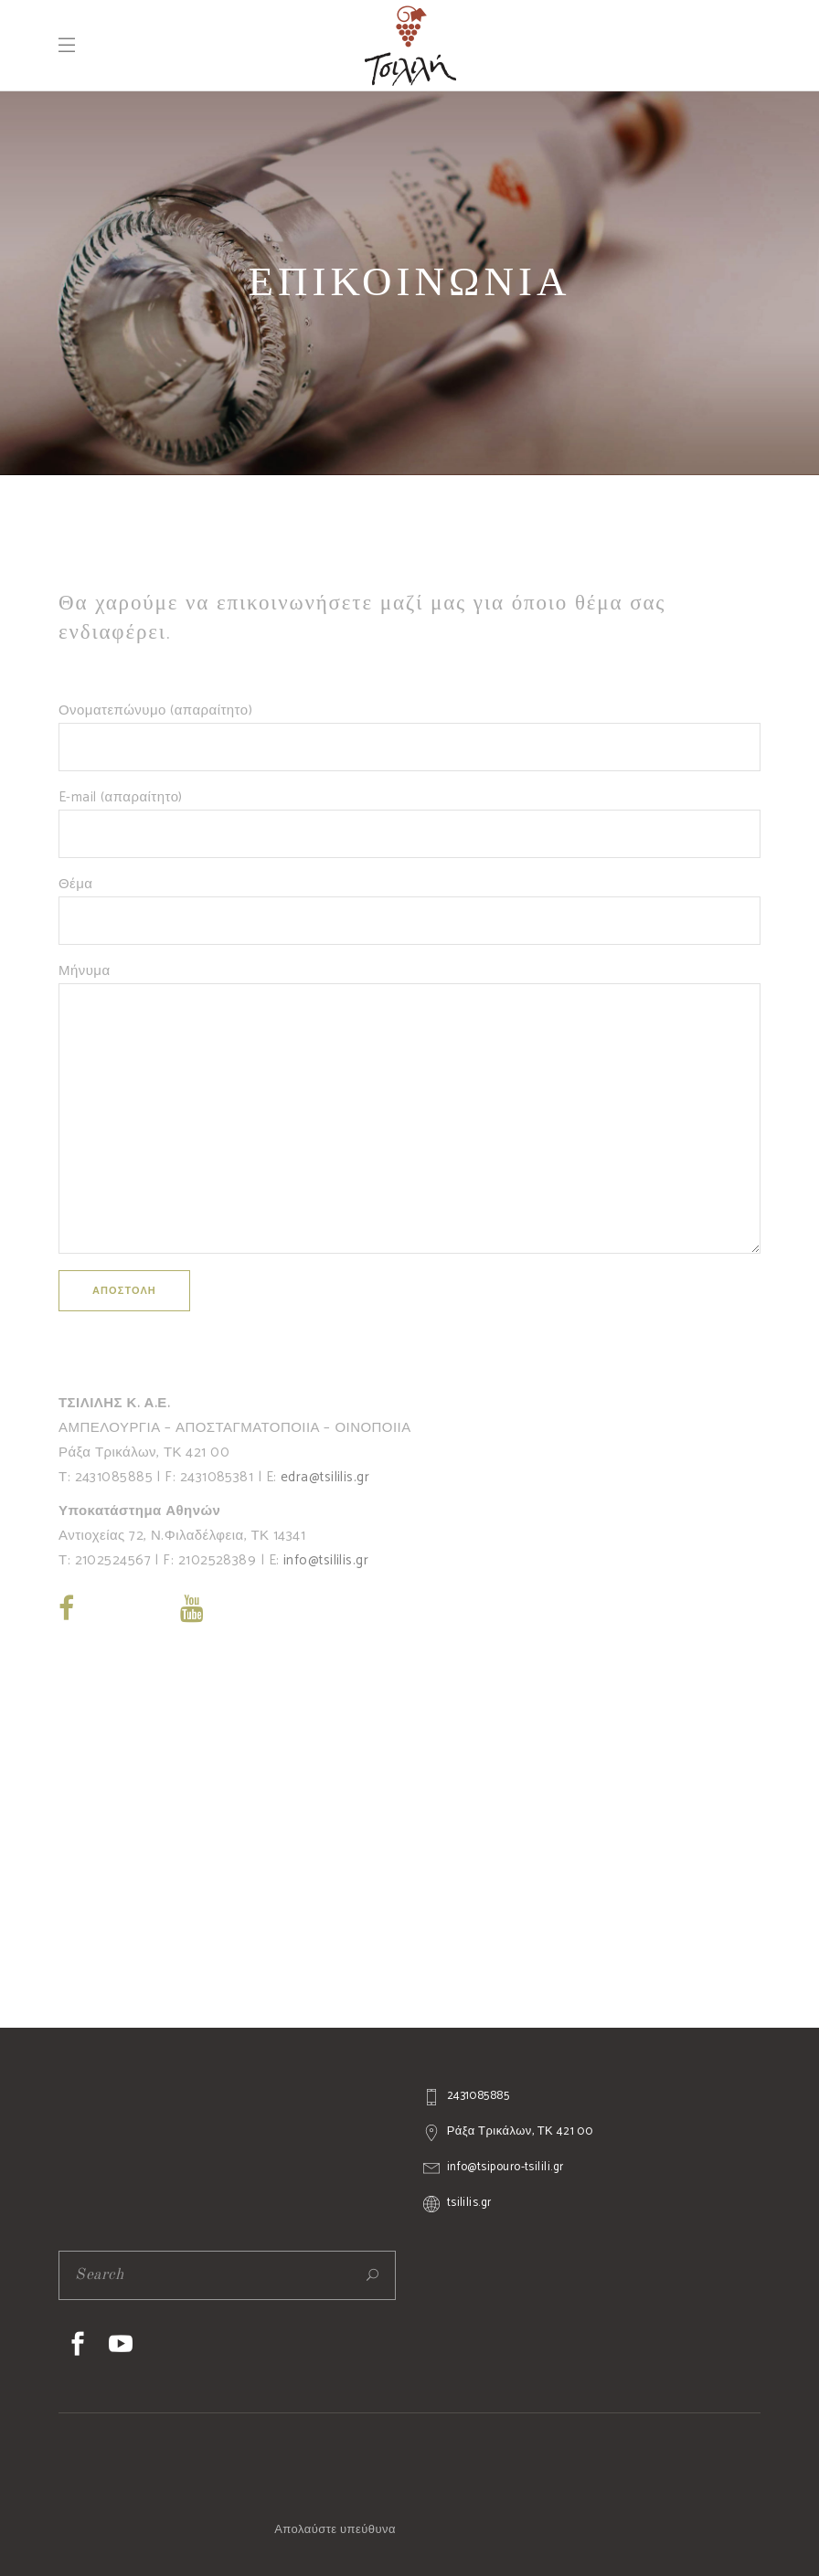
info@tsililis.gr (325, 1560)
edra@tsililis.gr (325, 1477)
